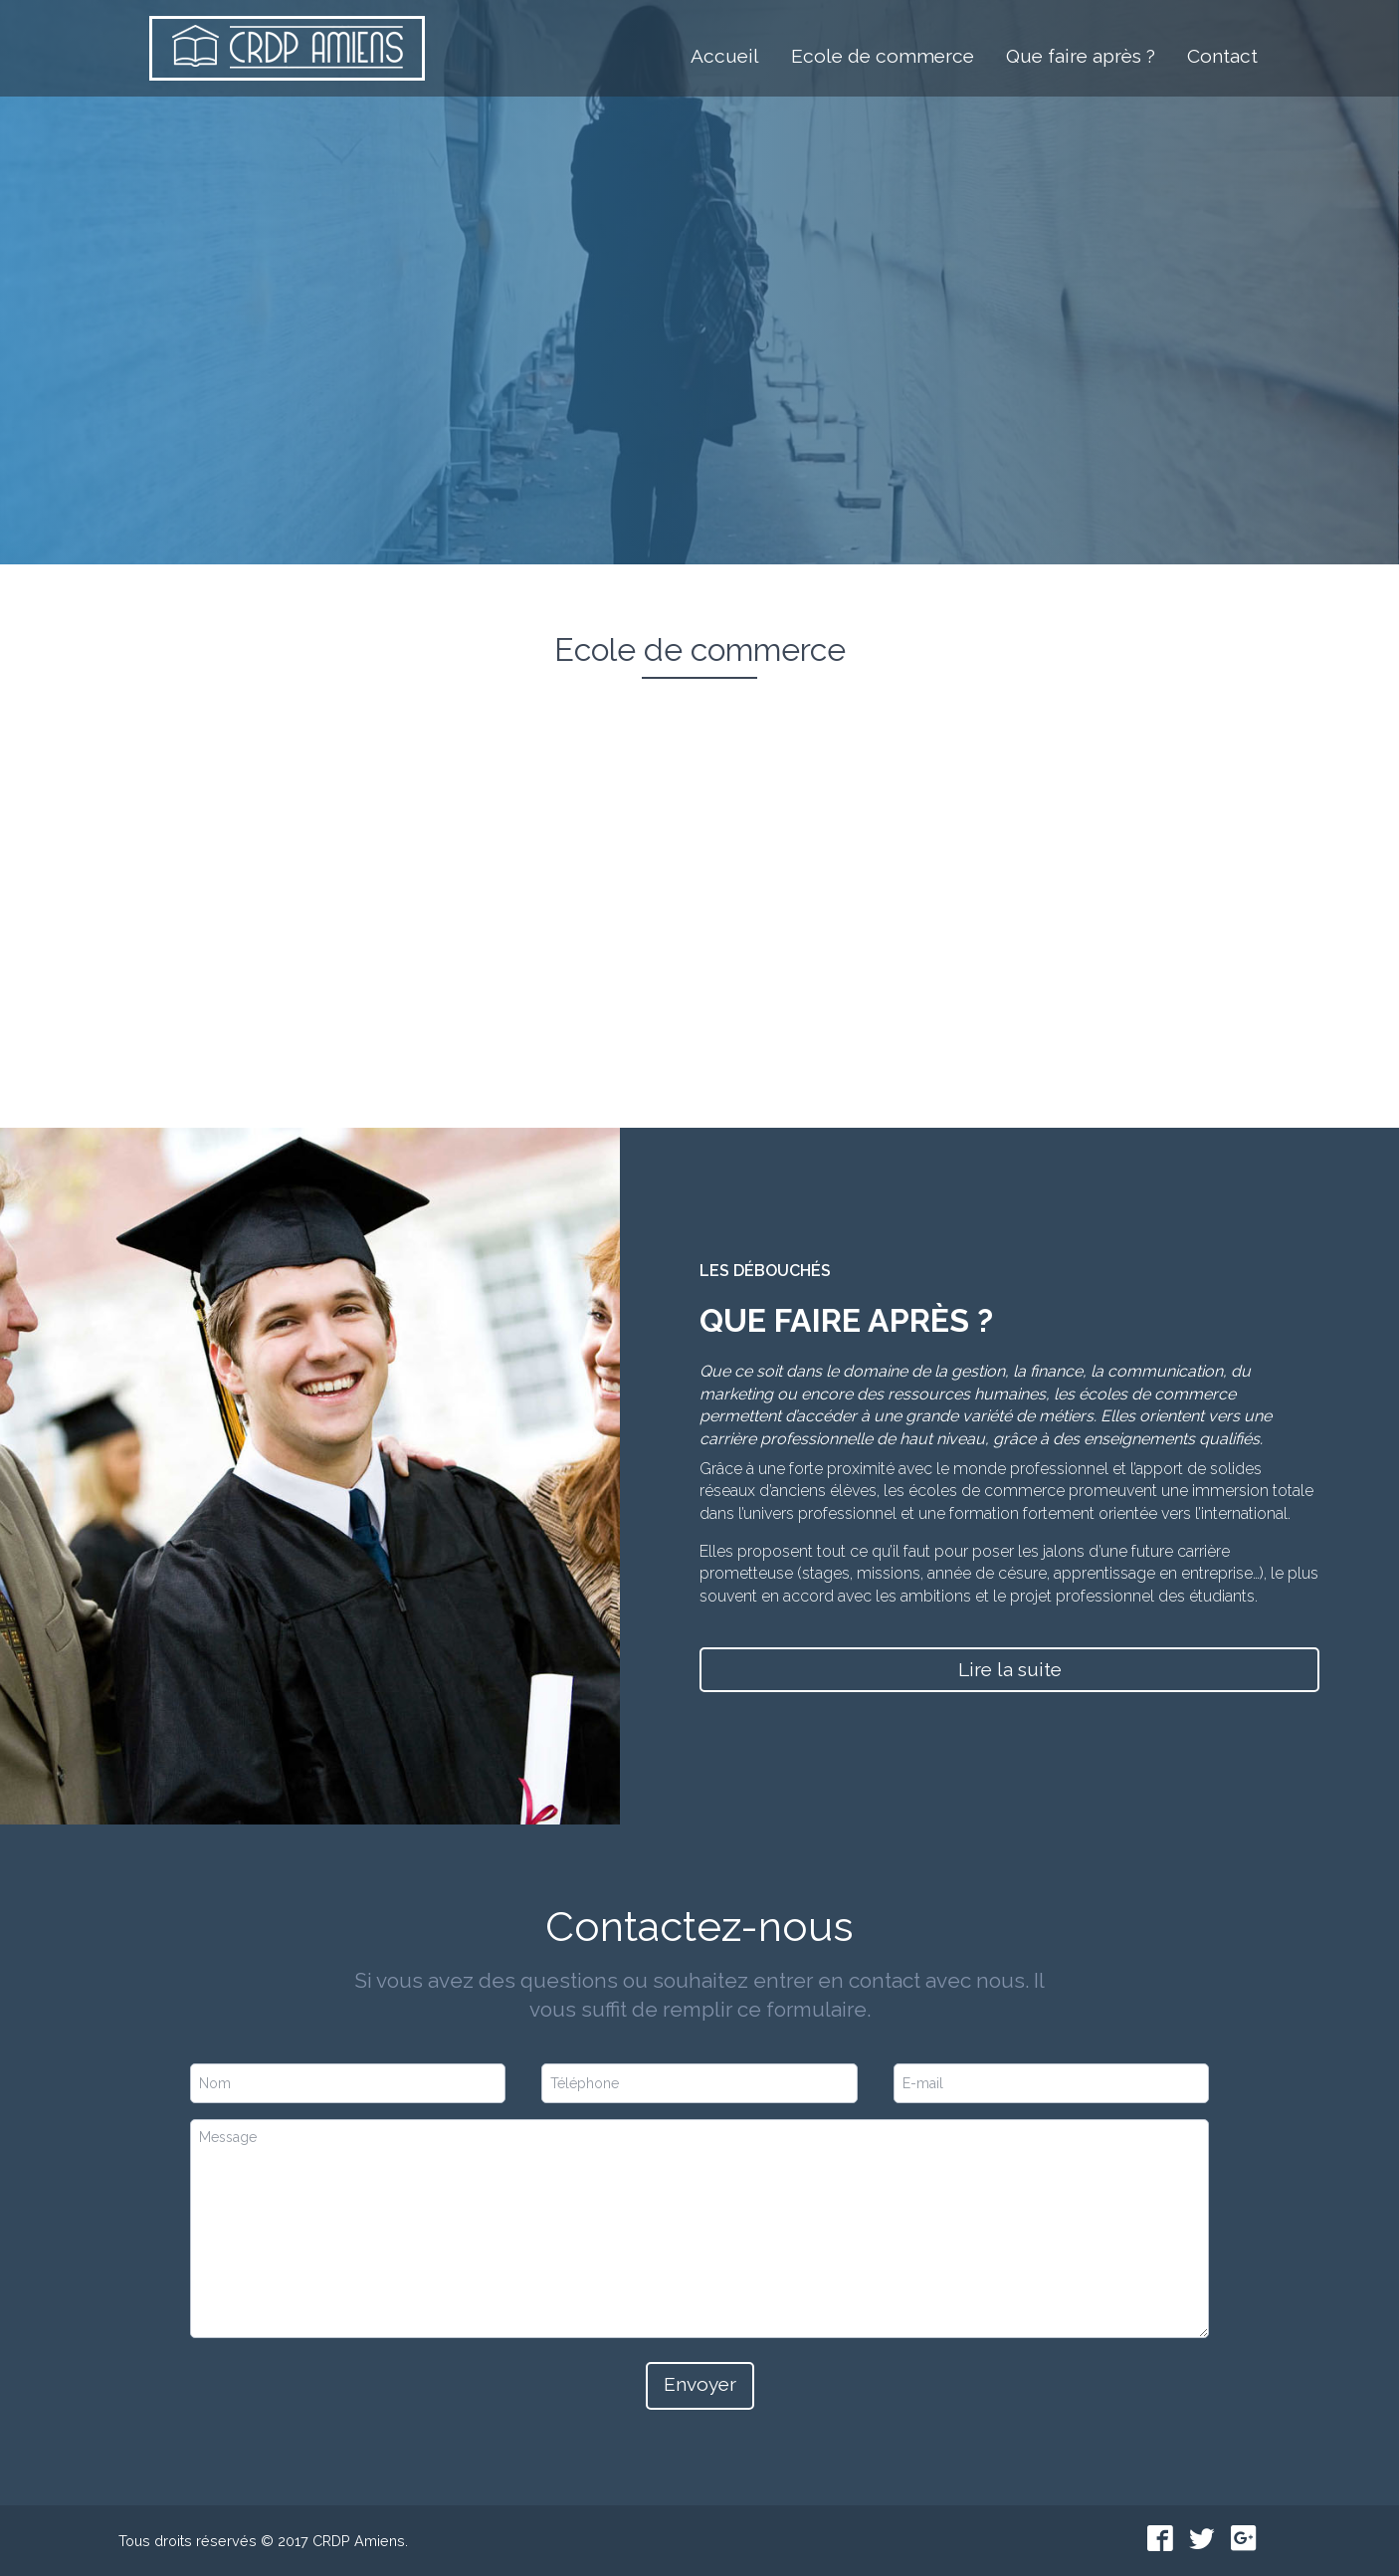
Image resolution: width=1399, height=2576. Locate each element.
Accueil (725, 54)
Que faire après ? (1080, 54)
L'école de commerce (734, 347)
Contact (1222, 54)
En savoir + (314, 1002)
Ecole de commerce (882, 54)
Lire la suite (1010, 1669)
